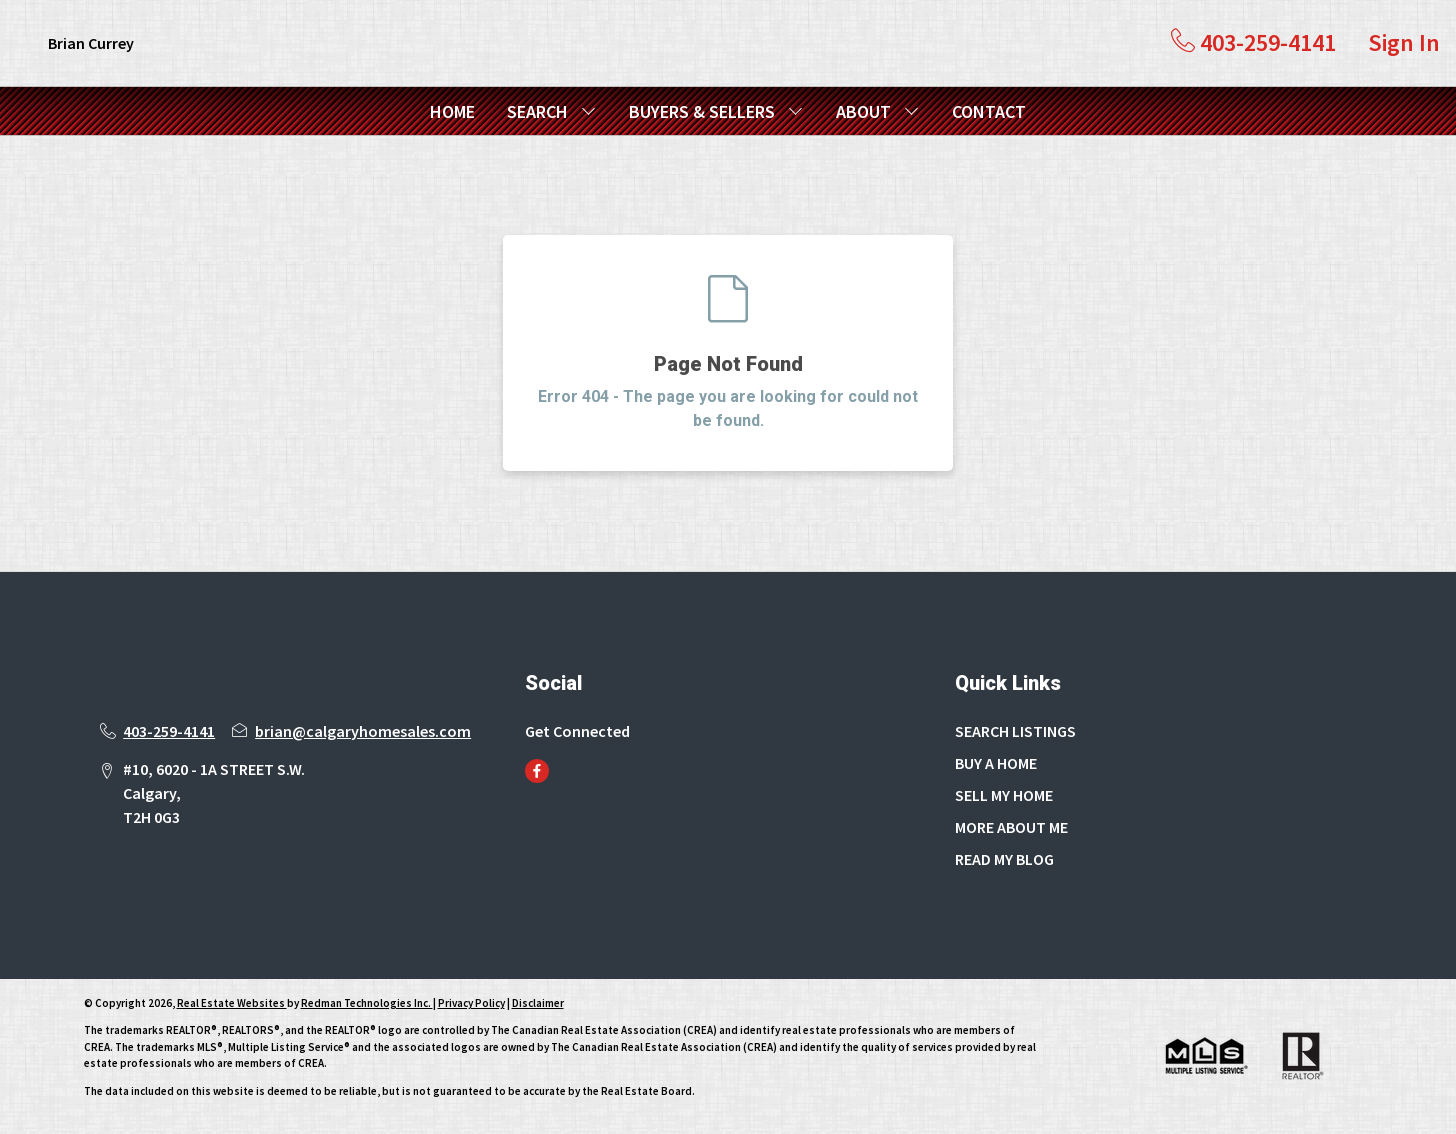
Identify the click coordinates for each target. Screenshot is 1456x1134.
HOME (452, 111)
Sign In (1404, 42)
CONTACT (989, 111)
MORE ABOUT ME (1011, 827)
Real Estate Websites (232, 1003)
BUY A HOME (996, 763)
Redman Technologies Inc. (367, 1003)
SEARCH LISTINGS (1015, 731)
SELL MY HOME (1004, 795)
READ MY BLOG (1004, 859)
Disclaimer (538, 1003)
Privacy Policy (471, 1003)
